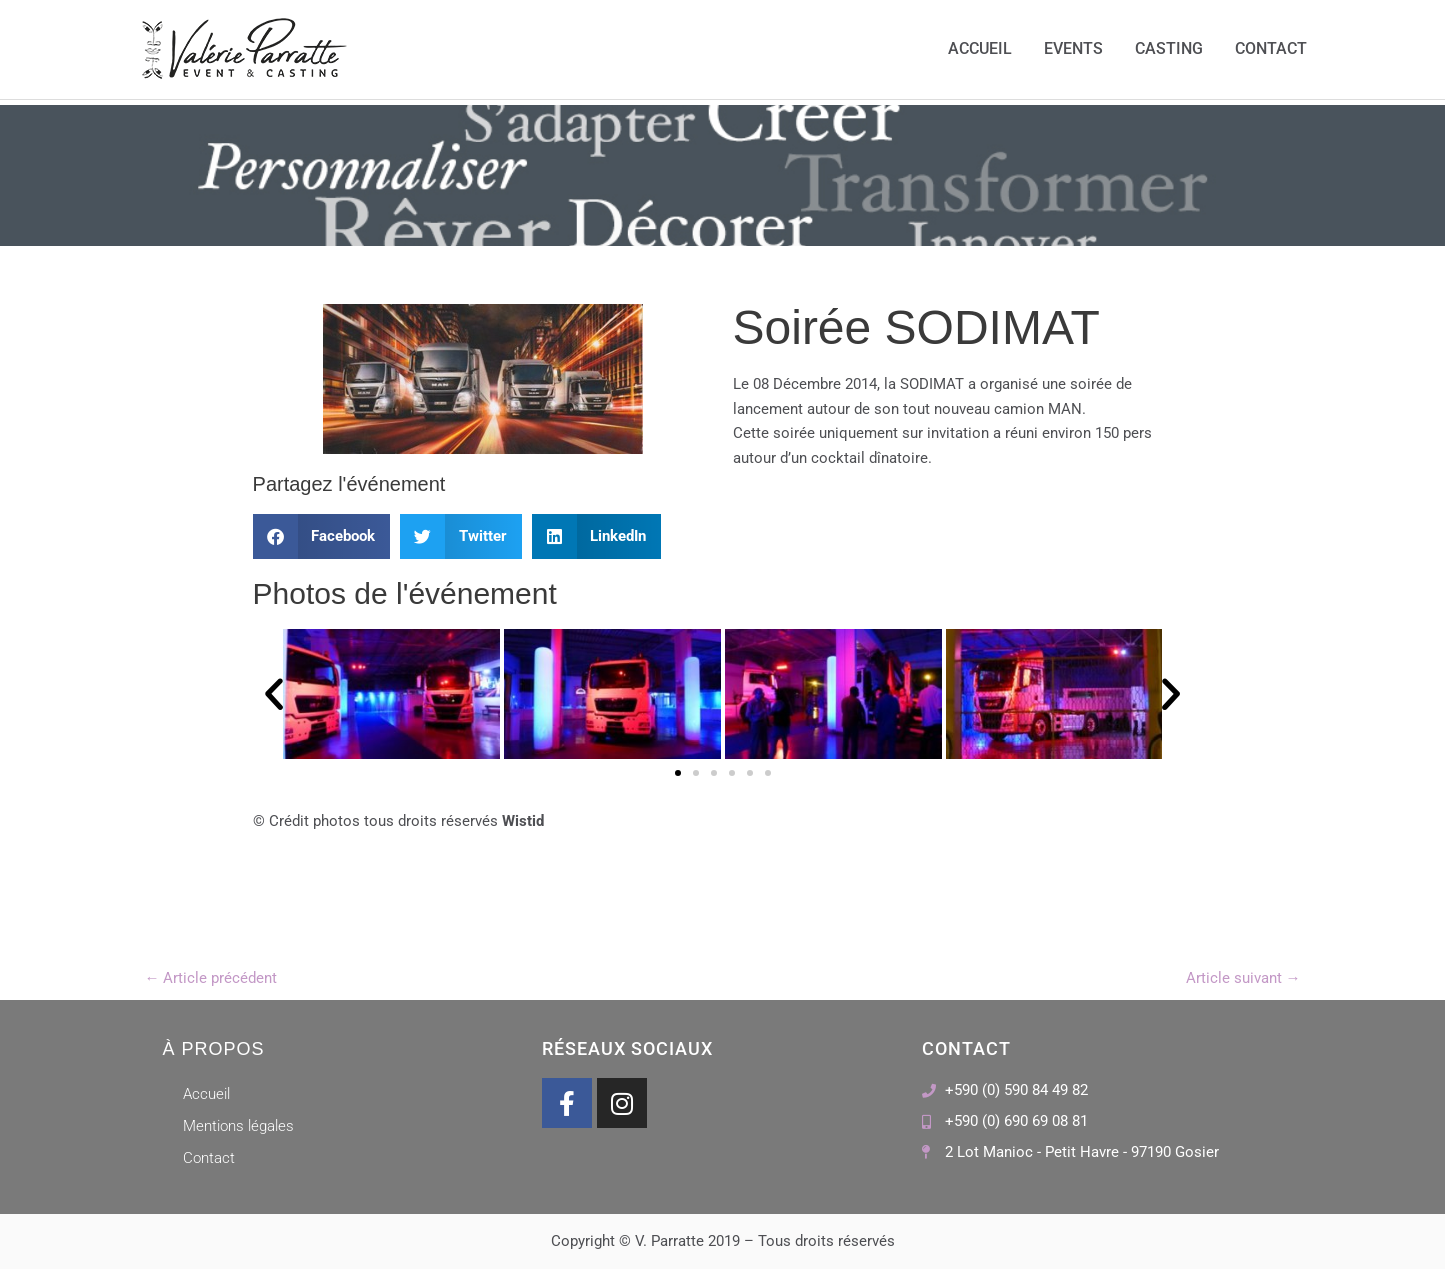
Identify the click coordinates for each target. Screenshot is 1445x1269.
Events (1073, 49)
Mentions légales (238, 1126)
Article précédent (211, 978)
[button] (322, 536)
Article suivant (1243, 978)
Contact (1271, 49)
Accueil (980, 49)
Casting (1169, 49)
